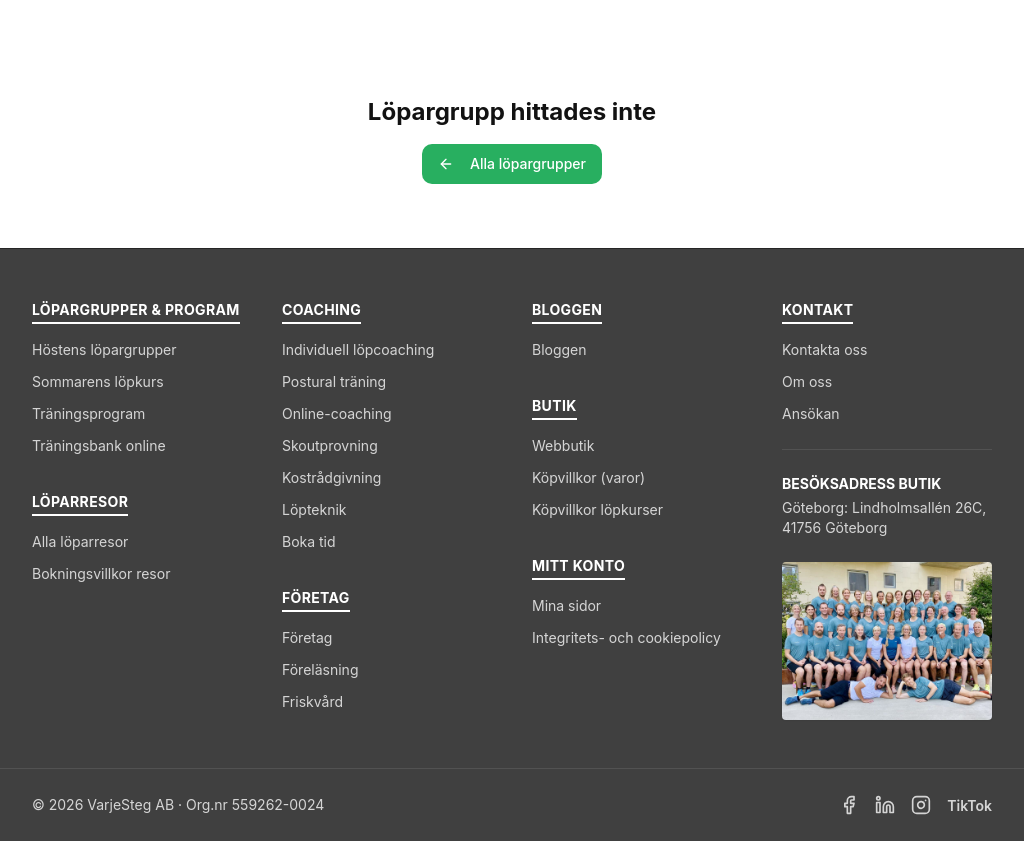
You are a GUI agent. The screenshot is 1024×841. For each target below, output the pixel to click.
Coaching (606, 31)
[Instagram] (921, 805)
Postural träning (334, 381)
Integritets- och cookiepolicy (626, 637)
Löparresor (490, 31)
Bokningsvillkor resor (101, 573)
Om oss (807, 381)
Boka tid (309, 541)
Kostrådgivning (331, 477)
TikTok (969, 805)
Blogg (805, 31)
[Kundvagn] (930, 32)
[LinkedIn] (885, 805)
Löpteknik (314, 509)
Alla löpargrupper (512, 163)
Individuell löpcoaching (358, 349)
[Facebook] (849, 805)
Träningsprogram (88, 413)
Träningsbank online (99, 445)
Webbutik (563, 445)
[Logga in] (974, 32)
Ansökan (811, 413)
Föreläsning (320, 669)
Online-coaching (337, 413)
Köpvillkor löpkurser (597, 509)
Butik (872, 31)
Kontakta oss (824, 349)
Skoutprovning (330, 445)
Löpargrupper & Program (309, 31)
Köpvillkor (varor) (588, 477)
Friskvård (312, 701)
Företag (717, 31)
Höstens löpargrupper (104, 349)
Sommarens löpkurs (98, 381)
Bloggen (559, 349)
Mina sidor (566, 605)
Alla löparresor (80, 541)
